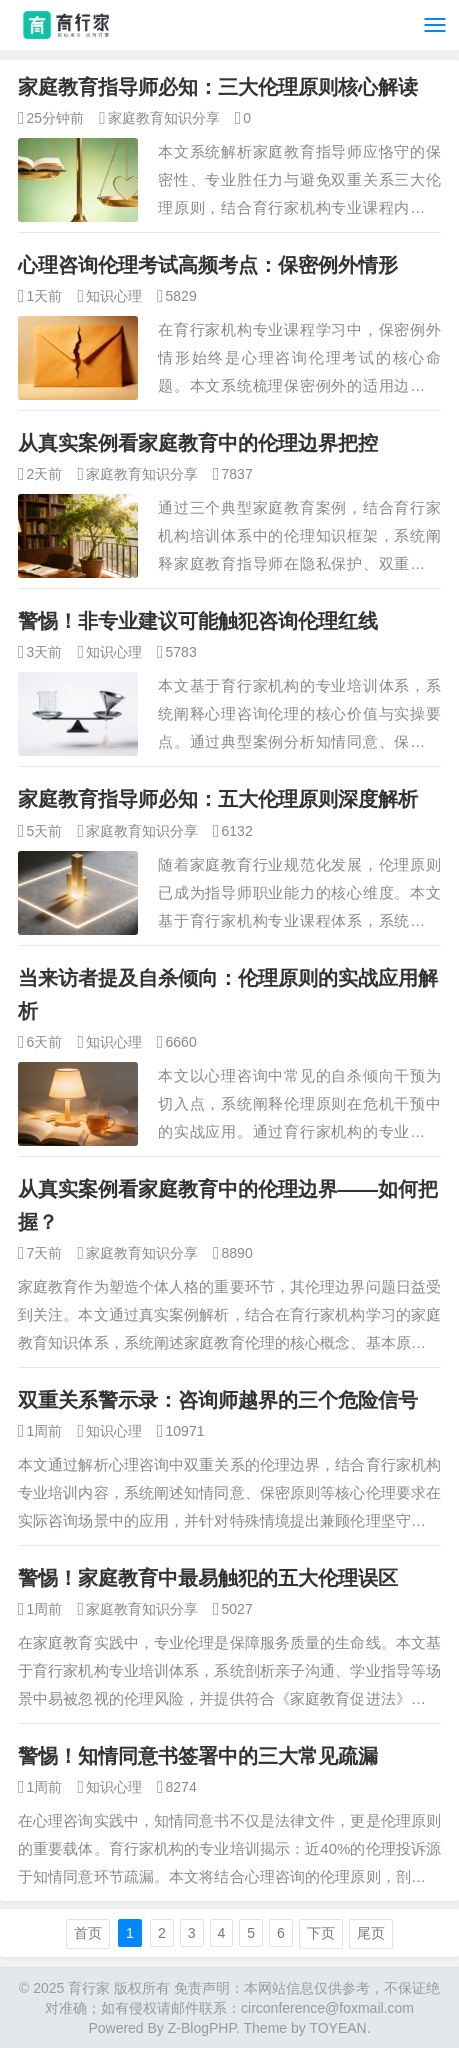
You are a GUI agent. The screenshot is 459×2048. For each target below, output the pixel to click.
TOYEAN (337, 2028)
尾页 (371, 1933)
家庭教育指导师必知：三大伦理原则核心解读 (218, 87)
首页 (88, 1933)
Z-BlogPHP (202, 2028)
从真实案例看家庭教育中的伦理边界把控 (198, 443)
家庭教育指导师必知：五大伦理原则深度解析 (218, 799)
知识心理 (114, 296)
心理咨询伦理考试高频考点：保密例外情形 (208, 265)
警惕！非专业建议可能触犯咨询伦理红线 (198, 621)
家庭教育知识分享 (164, 118)
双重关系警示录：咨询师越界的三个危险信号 (218, 1400)
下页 (321, 1933)
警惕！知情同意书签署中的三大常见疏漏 (198, 1756)
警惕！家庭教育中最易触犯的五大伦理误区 (208, 1578)
